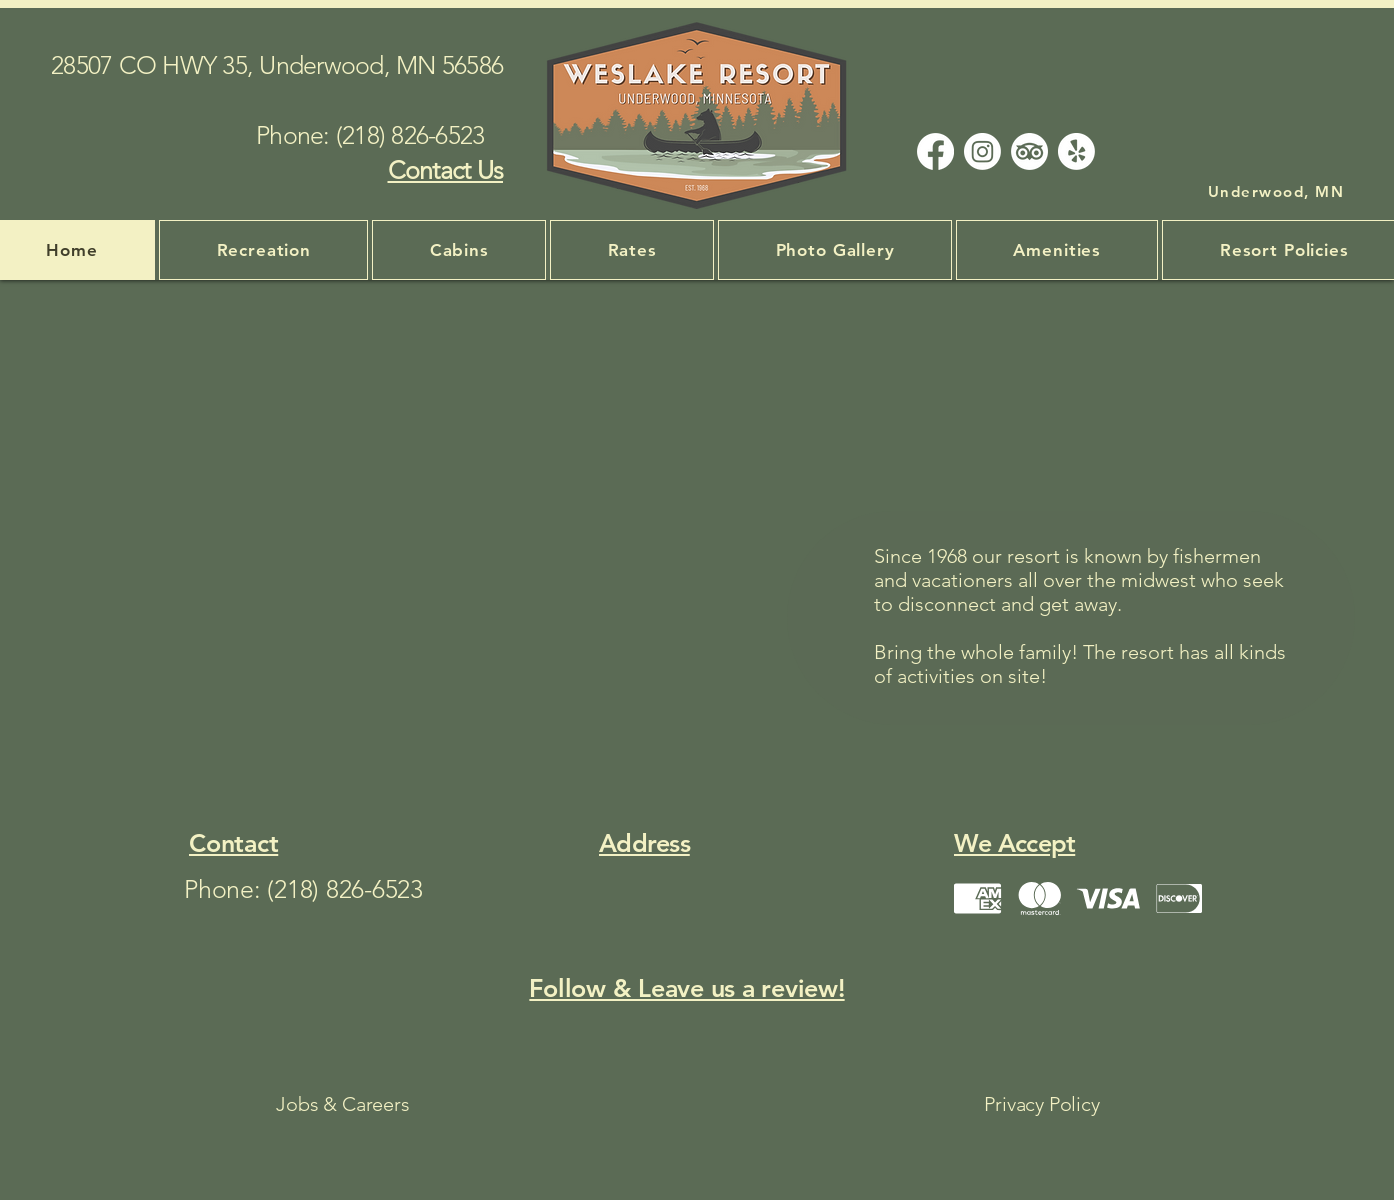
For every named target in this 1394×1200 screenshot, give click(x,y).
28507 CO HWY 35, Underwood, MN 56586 (277, 65)
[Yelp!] (1076, 151)
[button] (1057, 250)
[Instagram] (982, 151)
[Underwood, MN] (1278, 191)
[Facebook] (935, 151)
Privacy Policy (1041, 1104)
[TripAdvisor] (1029, 151)
